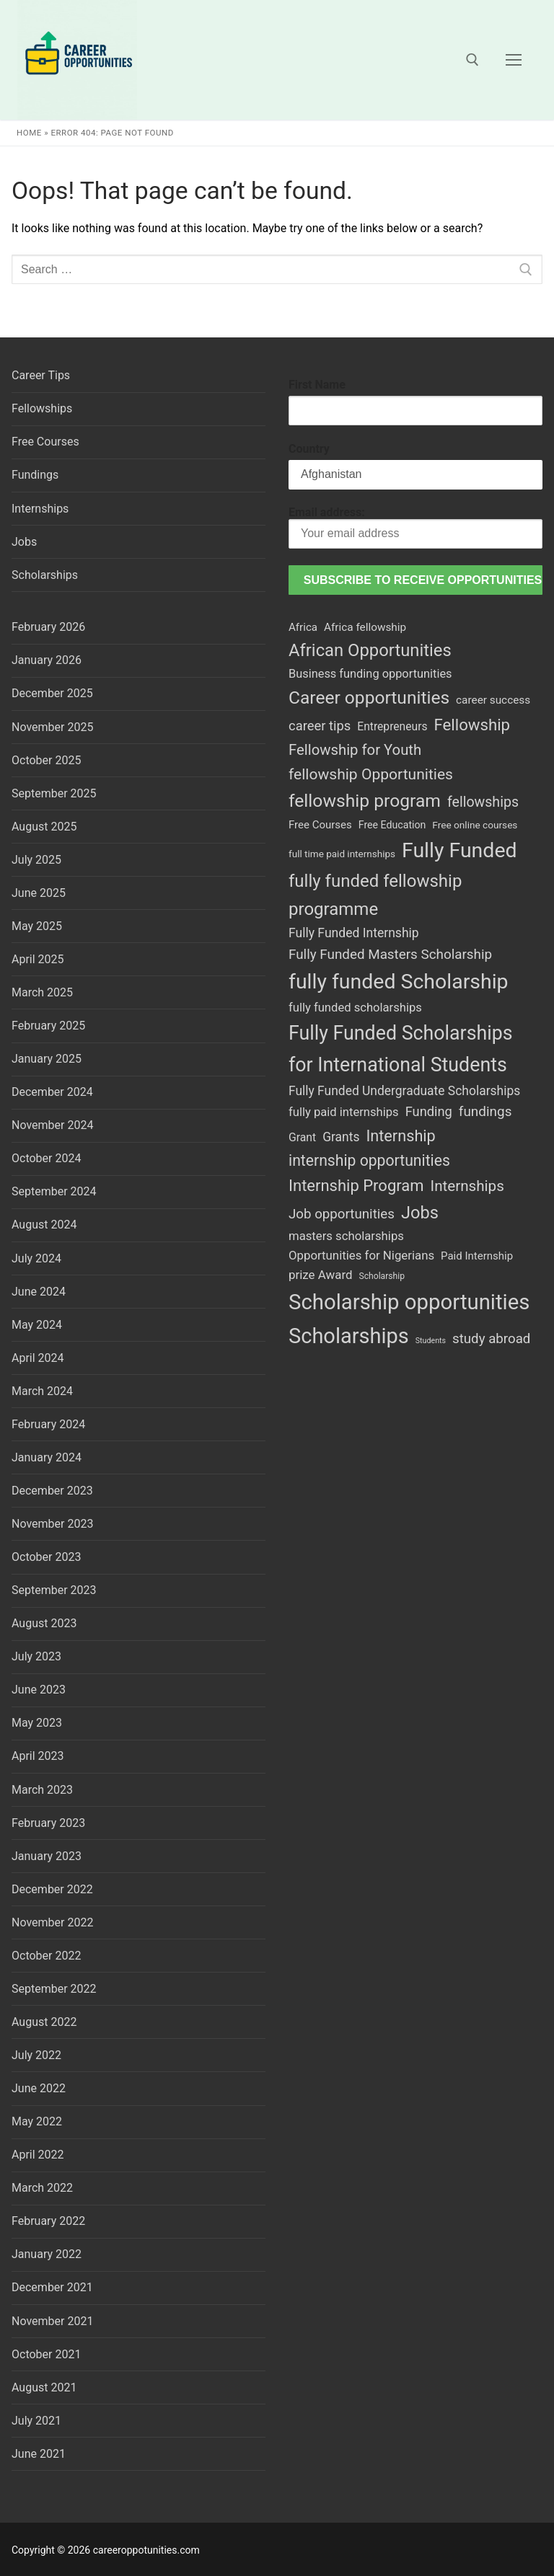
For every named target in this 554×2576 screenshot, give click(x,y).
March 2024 (42, 1391)
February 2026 (48, 627)
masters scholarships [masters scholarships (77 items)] (346, 1236)
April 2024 (38, 1358)
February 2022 (48, 2221)
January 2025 (47, 1059)
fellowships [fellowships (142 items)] (483, 802)
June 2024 (39, 1291)
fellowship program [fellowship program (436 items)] (365, 800)
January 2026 (47, 660)
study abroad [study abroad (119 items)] (491, 1339)
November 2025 (52, 727)
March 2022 (42, 2188)
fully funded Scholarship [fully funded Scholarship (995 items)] (399, 981)
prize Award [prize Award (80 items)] (321, 1274)
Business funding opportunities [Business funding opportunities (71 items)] (370, 674)
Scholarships (45, 575)
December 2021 (52, 2287)
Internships (40, 508)
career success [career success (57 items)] (493, 700)
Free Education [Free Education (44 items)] (392, 825)
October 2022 (46, 1955)
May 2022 (37, 2121)
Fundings (35, 475)
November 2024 (52, 1125)
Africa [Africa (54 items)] (303, 627)
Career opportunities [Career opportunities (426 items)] (369, 697)
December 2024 (52, 1092)
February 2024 (48, 1424)
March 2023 (42, 1790)
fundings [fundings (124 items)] (485, 1111)
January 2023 (47, 1856)
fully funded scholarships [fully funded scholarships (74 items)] (355, 1007)
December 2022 (52, 1889)
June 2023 (39, 1689)
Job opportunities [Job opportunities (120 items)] (342, 1214)
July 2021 (36, 2420)
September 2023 (54, 1590)
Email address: (415, 527)
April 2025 (38, 959)
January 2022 (47, 2254)
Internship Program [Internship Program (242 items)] (356, 1186)
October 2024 (46, 1158)
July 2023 (36, 1656)
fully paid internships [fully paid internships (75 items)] (344, 1112)
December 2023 (52, 1490)
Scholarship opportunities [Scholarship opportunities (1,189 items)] (409, 1302)
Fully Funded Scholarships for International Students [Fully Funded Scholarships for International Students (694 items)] (401, 1049)
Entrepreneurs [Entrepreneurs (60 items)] (392, 726)
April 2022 (38, 2154)
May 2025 (37, 926)
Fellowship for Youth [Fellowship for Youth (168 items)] (355, 749)
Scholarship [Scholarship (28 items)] (382, 1276)
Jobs (24, 542)
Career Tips (41, 375)
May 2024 (37, 1325)
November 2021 (52, 2321)
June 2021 (39, 2454)
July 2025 (36, 860)
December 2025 (52, 693)
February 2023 (48, 1823)
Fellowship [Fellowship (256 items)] (472, 724)
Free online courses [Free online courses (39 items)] (474, 825)
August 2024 (44, 1224)
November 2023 (52, 1524)
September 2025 (54, 793)
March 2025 (42, 992)
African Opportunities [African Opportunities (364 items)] (370, 650)
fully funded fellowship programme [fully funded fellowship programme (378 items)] (375, 895)
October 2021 (46, 2354)
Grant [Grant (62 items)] (302, 1137)
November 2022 (52, 1922)
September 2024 (54, 1191)
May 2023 (37, 1723)
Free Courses (45, 441)
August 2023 (44, 1623)
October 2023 (46, 1557)
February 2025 (48, 1025)
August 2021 (44, 2387)
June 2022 (39, 2088)
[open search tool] (472, 59)
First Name (317, 384)
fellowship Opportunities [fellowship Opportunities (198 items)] (371, 774)
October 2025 (46, 760)
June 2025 (39, 893)
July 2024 (36, 1258)
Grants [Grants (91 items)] (340, 1137)
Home (29, 133)
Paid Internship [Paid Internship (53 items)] (477, 1255)
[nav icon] (514, 60)
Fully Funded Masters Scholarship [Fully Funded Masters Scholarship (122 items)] (390, 954)
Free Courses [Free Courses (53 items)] (320, 824)
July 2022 (36, 2055)
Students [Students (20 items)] (431, 1340)
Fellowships (42, 408)
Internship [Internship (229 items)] (400, 1136)
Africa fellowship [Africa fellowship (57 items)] (365, 627)
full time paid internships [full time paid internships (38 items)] (342, 853)
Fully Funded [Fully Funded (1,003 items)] (459, 850)
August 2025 (44, 826)
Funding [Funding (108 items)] (428, 1111)
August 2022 (44, 2022)
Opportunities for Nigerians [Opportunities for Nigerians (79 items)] (361, 1255)
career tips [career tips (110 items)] (320, 725)
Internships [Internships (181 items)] (467, 1186)
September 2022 (54, 1989)
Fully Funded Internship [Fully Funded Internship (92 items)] (354, 933)
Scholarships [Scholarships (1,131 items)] (349, 1336)
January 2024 (47, 1457)
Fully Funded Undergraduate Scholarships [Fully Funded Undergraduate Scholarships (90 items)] (404, 1091)
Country (309, 449)
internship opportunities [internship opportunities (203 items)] (369, 1160)
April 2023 (38, 1756)
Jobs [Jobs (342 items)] (420, 1213)
